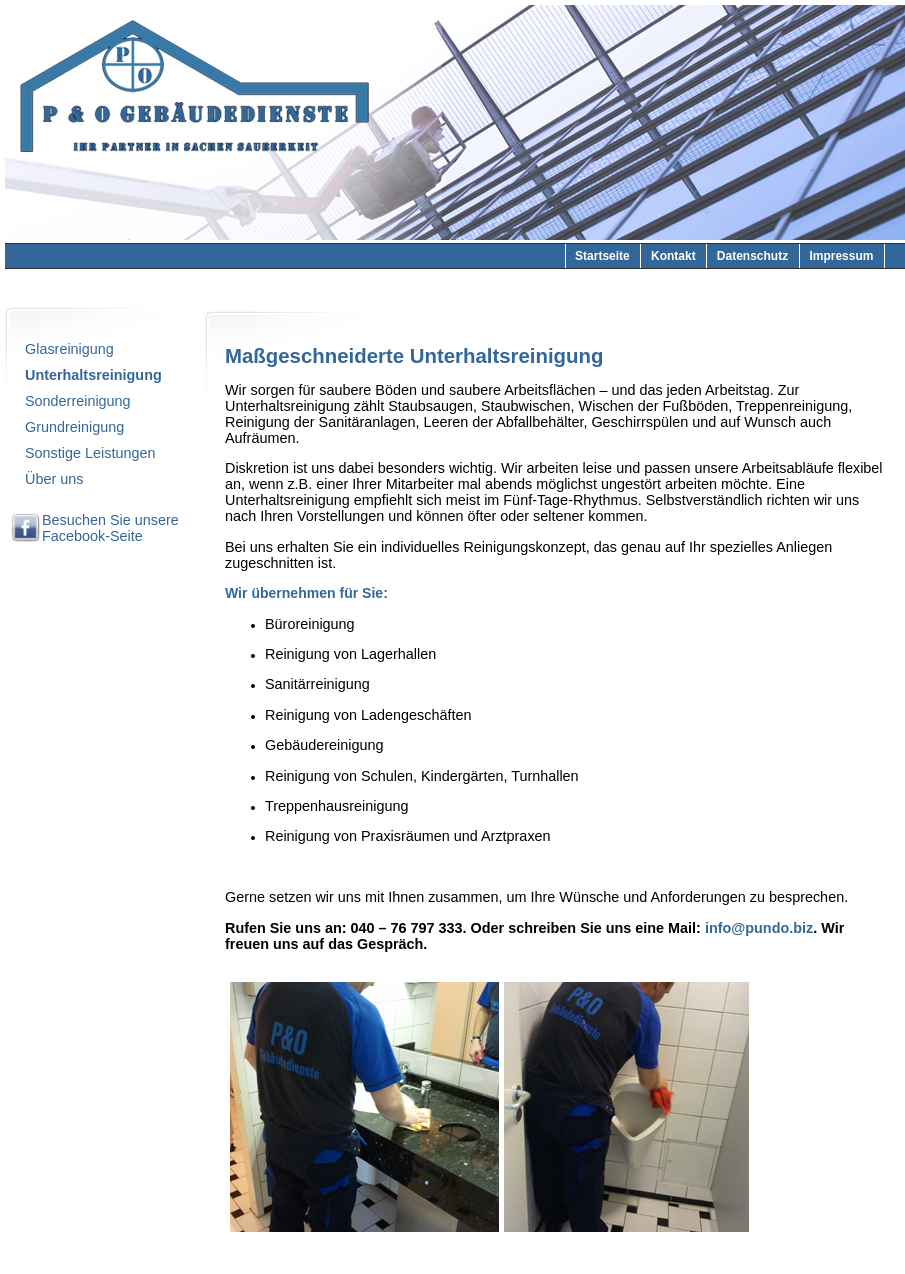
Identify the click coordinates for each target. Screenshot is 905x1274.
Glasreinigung (69, 349)
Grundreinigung (74, 427)
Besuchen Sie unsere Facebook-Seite (110, 528)
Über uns (54, 479)
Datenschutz (752, 256)
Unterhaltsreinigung (93, 375)
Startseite (602, 256)
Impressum (841, 256)
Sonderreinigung (78, 401)
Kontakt (673, 256)
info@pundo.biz (759, 928)
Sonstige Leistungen (90, 453)
